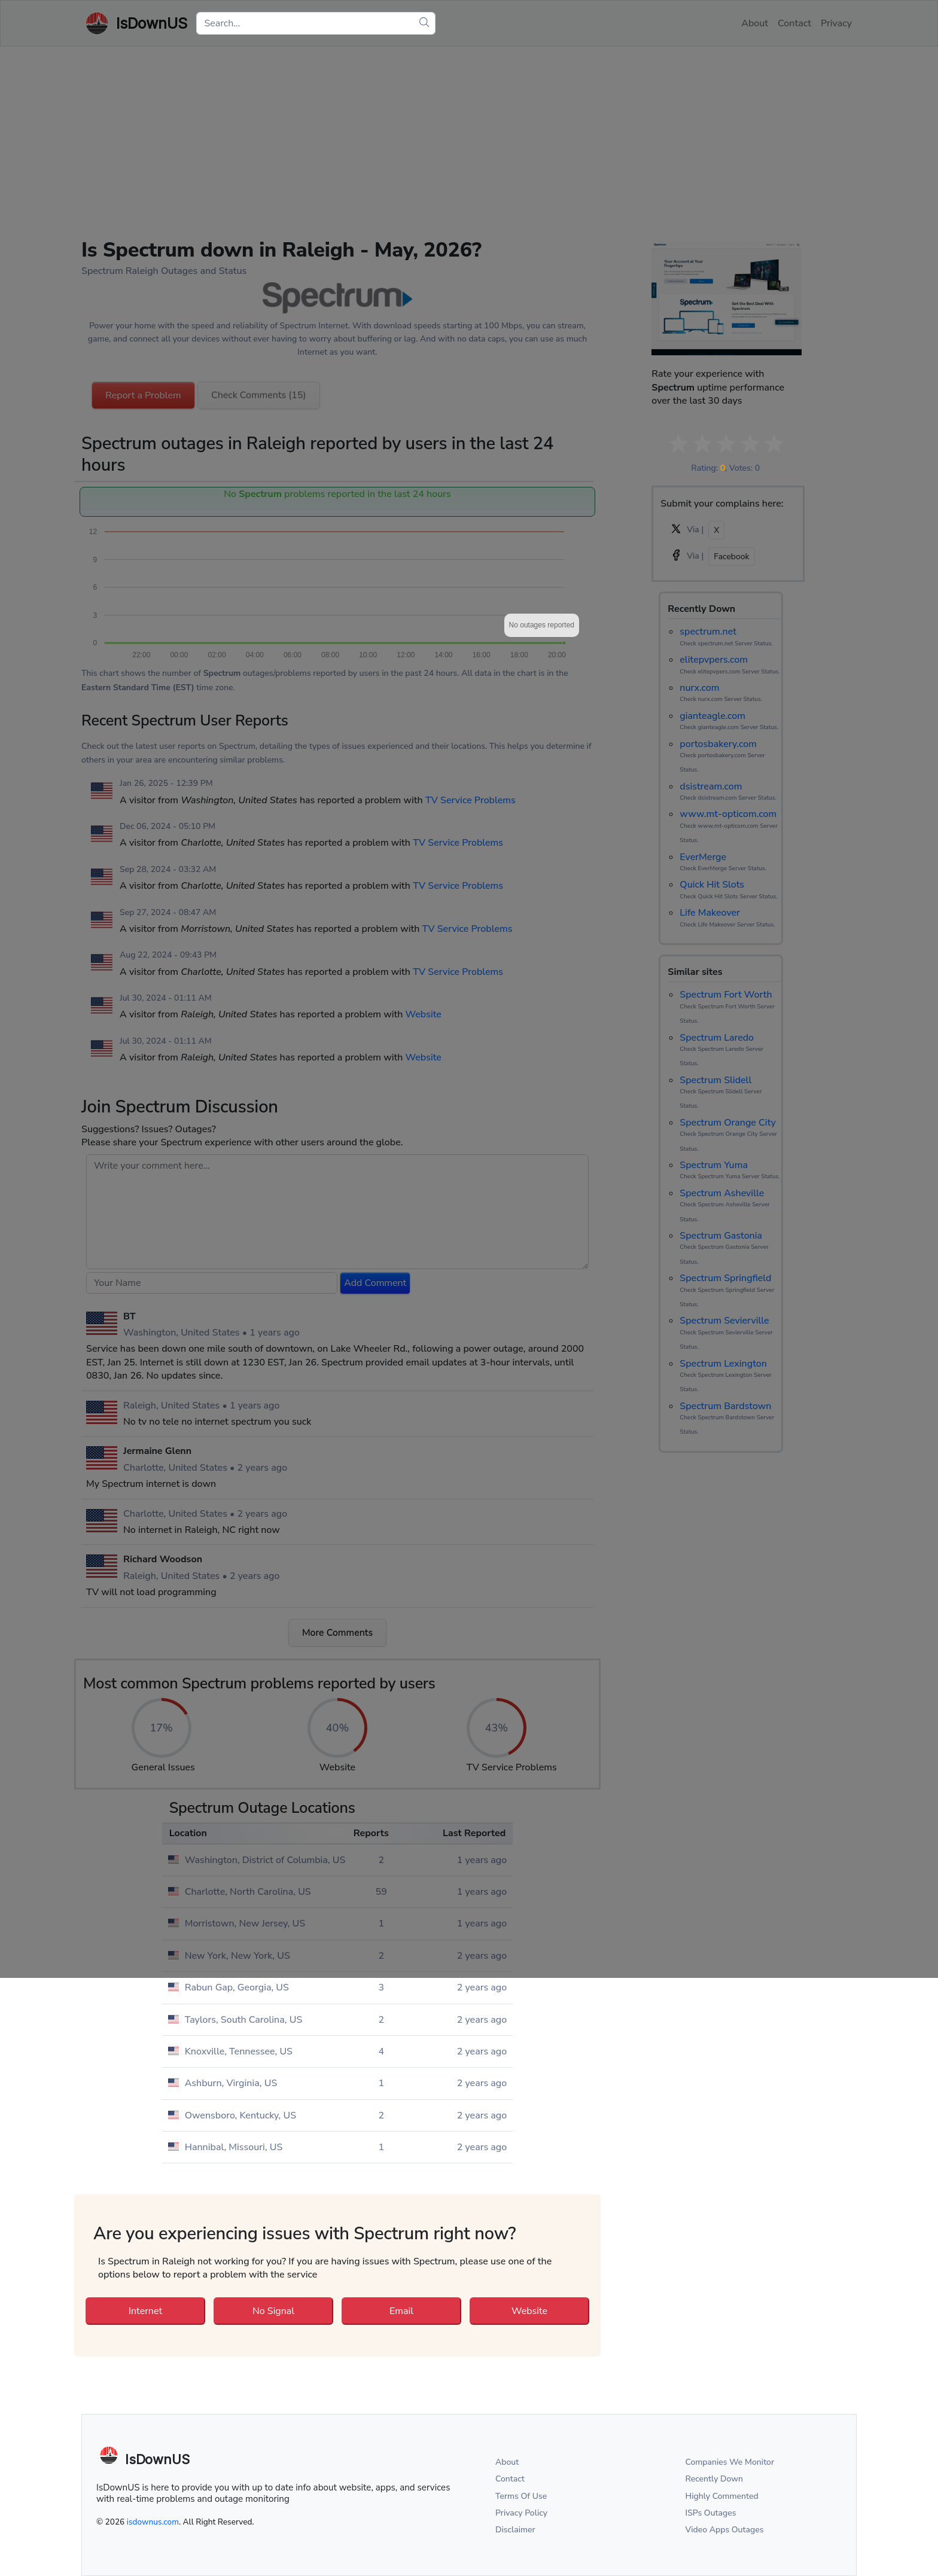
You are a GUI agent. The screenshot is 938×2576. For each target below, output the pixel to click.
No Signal (273, 2311)
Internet (145, 2311)
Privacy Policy (521, 2513)
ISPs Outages (711, 2513)
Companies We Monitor (730, 2462)
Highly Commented (722, 2496)
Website (529, 2311)
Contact (510, 2478)
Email (401, 2311)
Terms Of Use (521, 2496)
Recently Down (715, 2478)
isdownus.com (153, 2522)
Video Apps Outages (725, 2529)
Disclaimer (515, 2529)
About (507, 2462)
